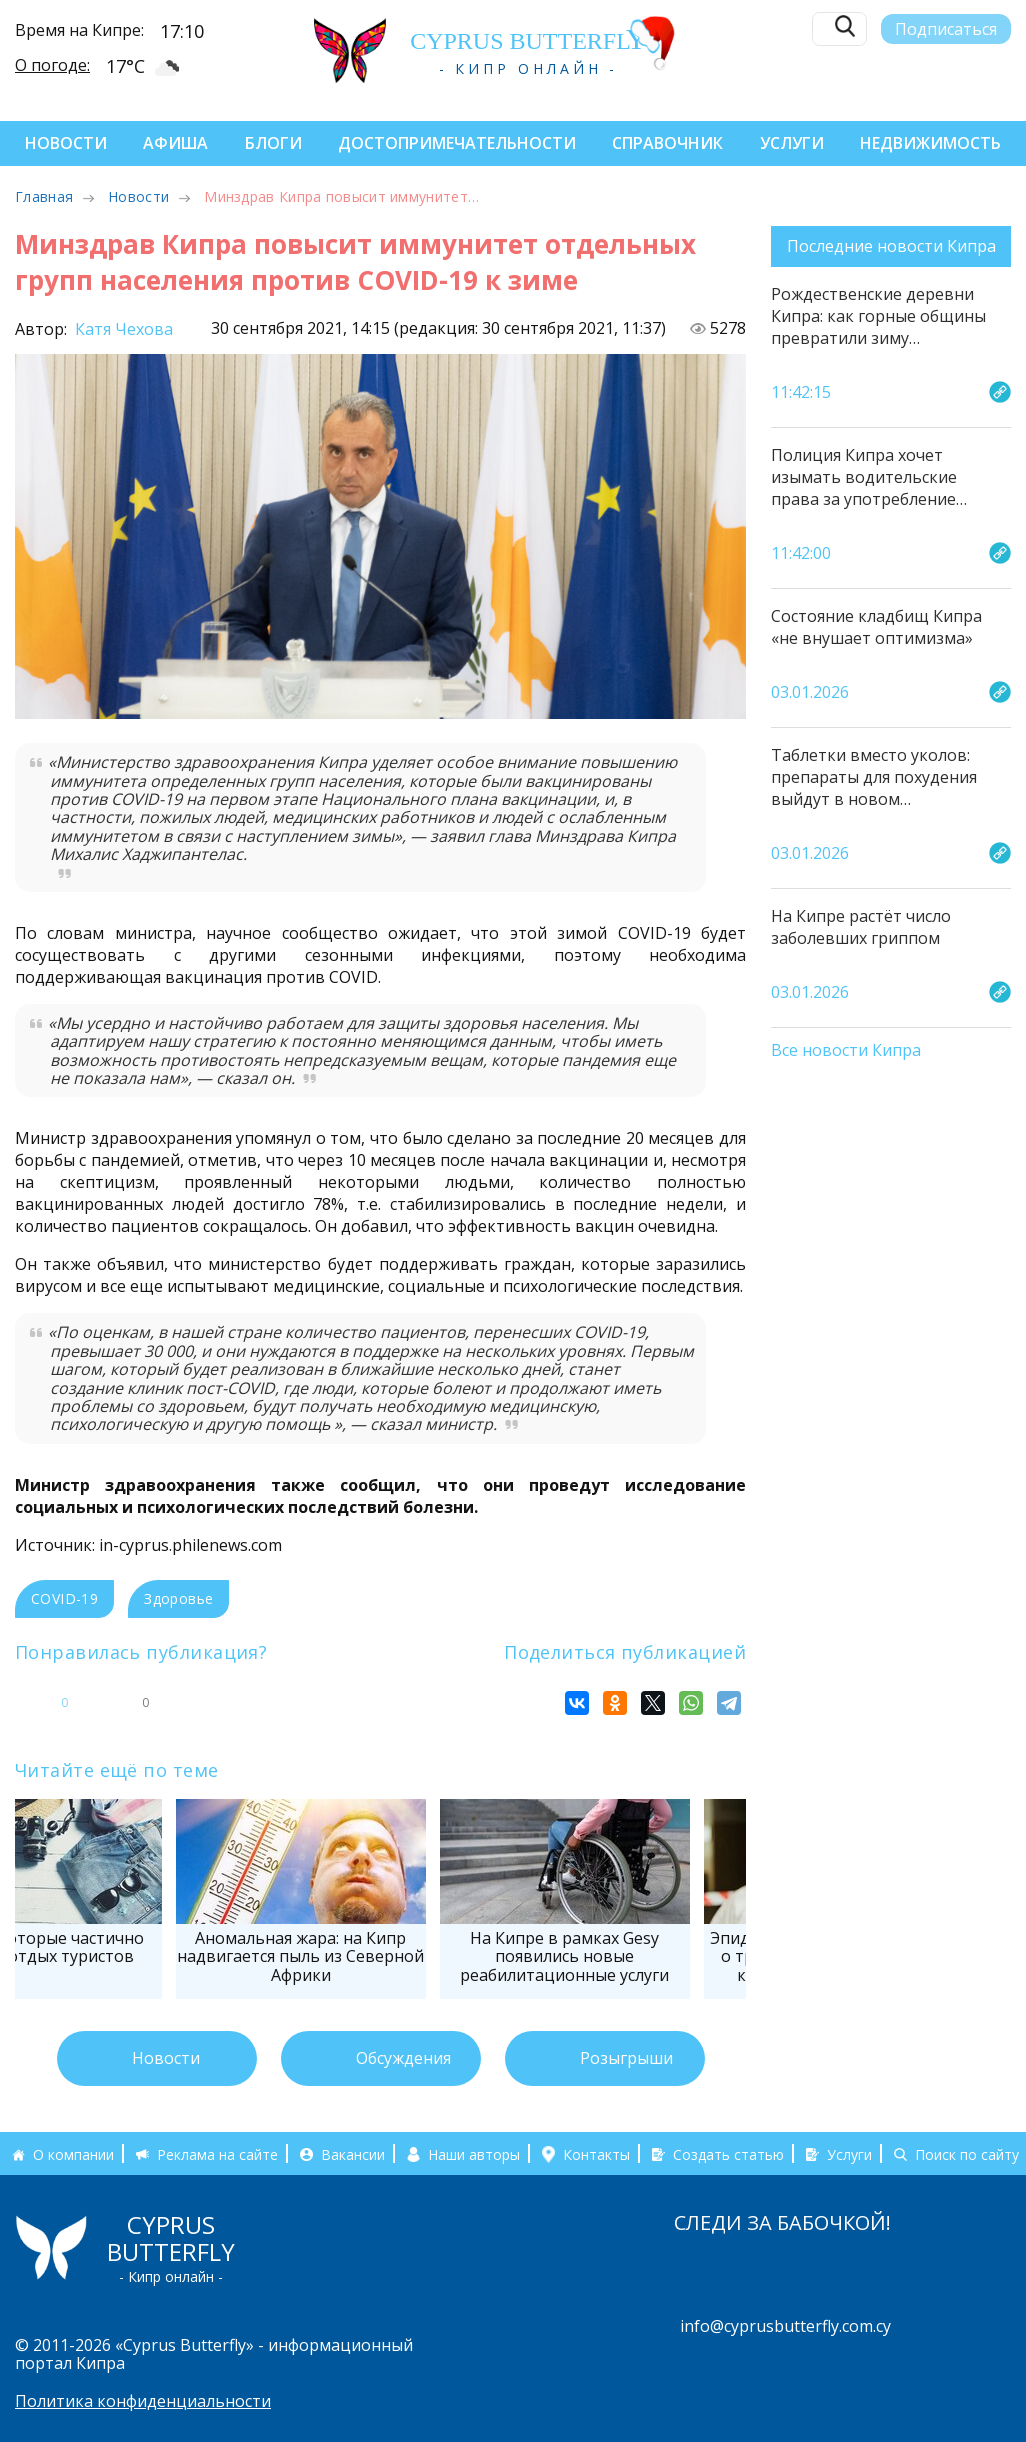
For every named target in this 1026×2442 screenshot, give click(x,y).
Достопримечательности (457, 143)
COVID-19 (64, 1598)
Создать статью (728, 2154)
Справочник (667, 143)
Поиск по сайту (967, 2154)
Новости (66, 143)
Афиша (175, 143)
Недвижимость (930, 143)
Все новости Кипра (846, 1051)
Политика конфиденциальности (143, 2401)
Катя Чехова (122, 329)
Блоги (273, 143)
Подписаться (946, 27)
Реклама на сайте (217, 2154)
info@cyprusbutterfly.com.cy (785, 2326)
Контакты (596, 2154)
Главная (44, 196)
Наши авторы (474, 2154)
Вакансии (353, 2154)
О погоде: (52, 64)
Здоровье (178, 1598)
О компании (73, 2154)
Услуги (792, 143)
